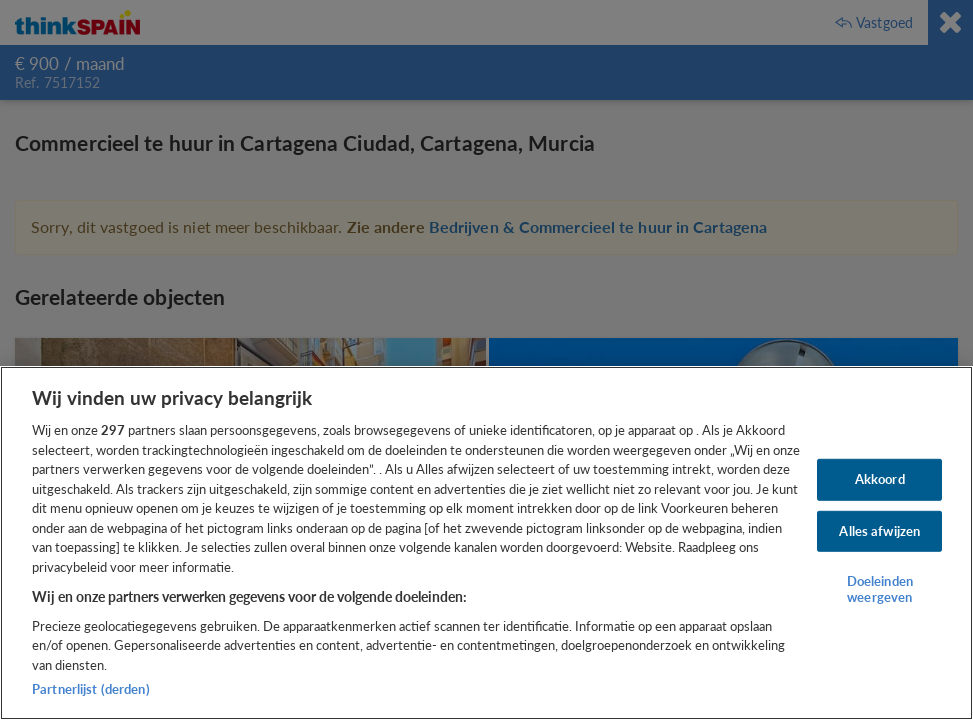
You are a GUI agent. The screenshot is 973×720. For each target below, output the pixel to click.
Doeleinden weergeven (880, 589)
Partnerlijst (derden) (91, 689)
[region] (486, 543)
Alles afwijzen (879, 530)
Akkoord (880, 479)
